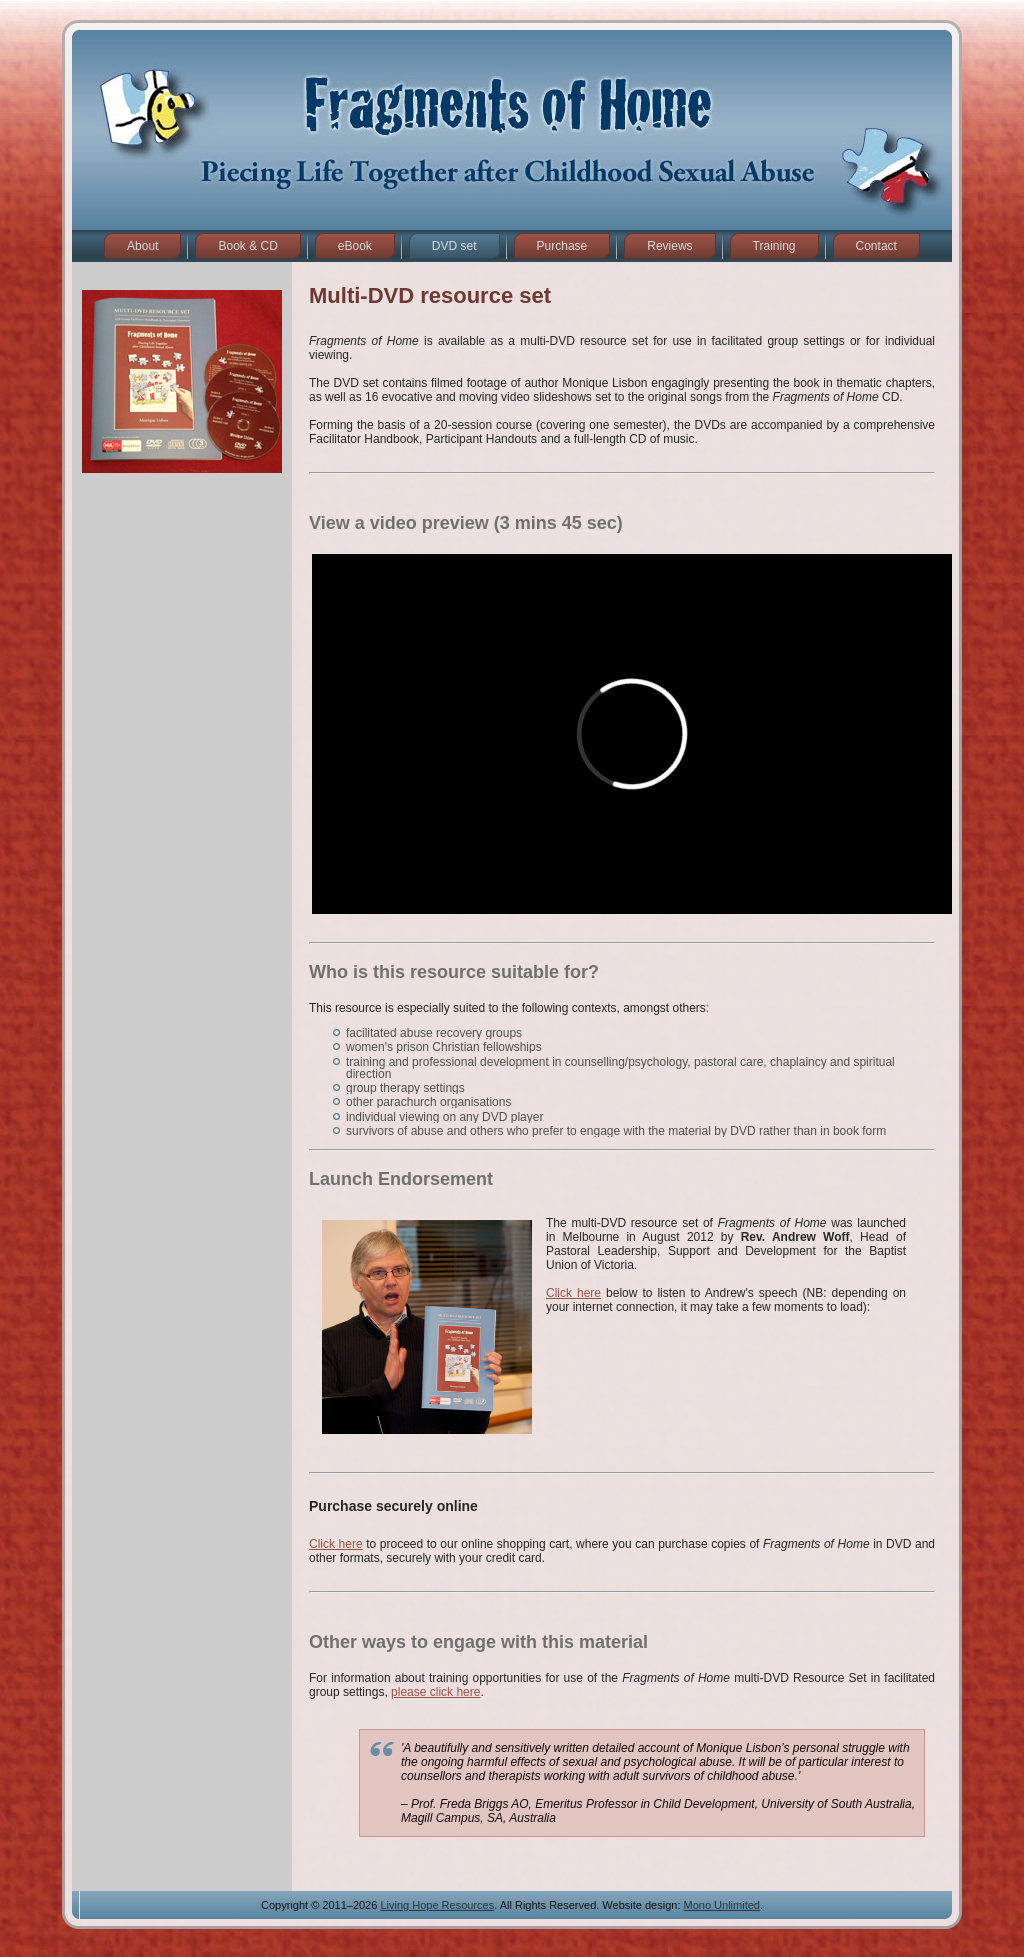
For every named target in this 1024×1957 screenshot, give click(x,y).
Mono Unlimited (722, 1905)
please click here (435, 1692)
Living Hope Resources (437, 1905)
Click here (573, 1293)
